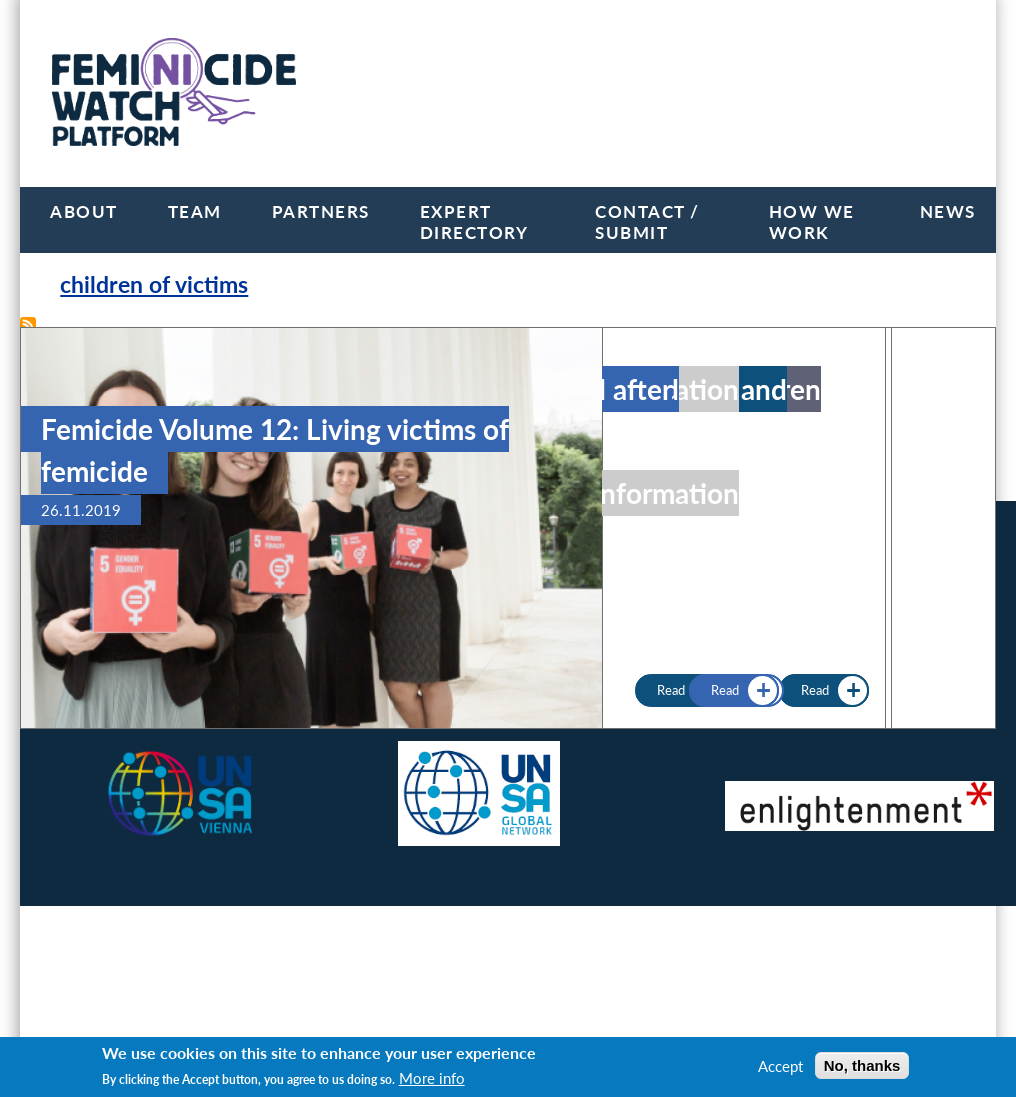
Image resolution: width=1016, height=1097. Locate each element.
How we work (812, 222)
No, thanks (862, 1065)
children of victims (154, 284)
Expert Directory (474, 222)
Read (724, 690)
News (948, 211)
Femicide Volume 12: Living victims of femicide (275, 450)
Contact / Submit (647, 222)
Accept (780, 1066)
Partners (321, 211)
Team (195, 211)
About (84, 211)
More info (432, 1078)
